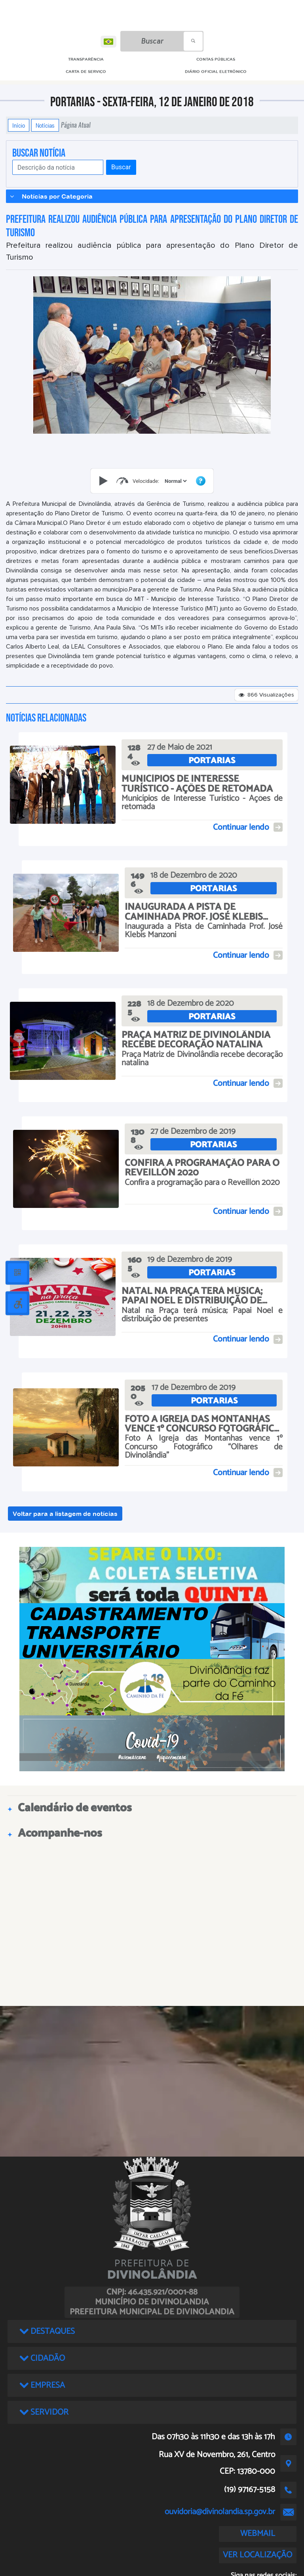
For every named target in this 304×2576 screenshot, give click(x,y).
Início (18, 125)
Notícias (45, 125)
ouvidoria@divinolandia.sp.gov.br (220, 2512)
